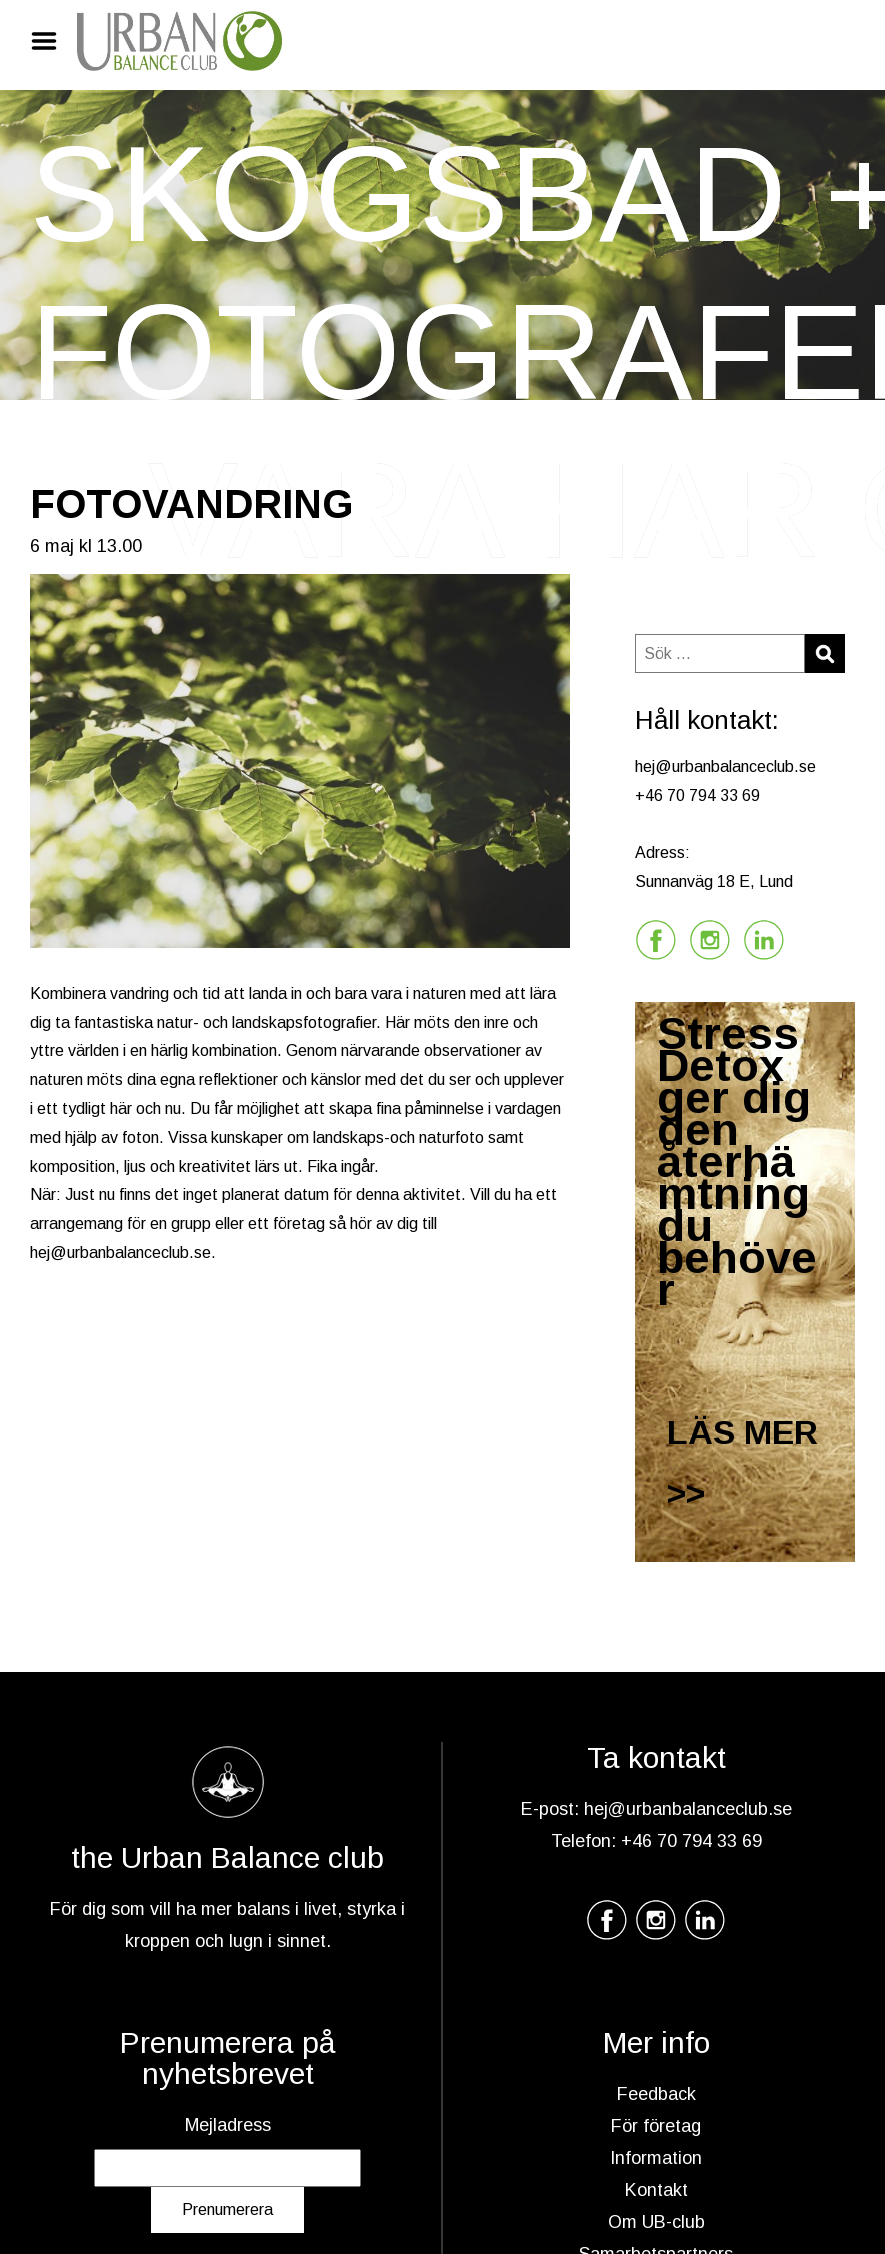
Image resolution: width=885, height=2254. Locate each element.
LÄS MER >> (742, 1462)
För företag (656, 2126)
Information (656, 2158)
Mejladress (228, 2125)
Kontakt (656, 2190)
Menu (51, 41)
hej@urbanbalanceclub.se (120, 1252)
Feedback (656, 2094)
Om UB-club (656, 2222)
